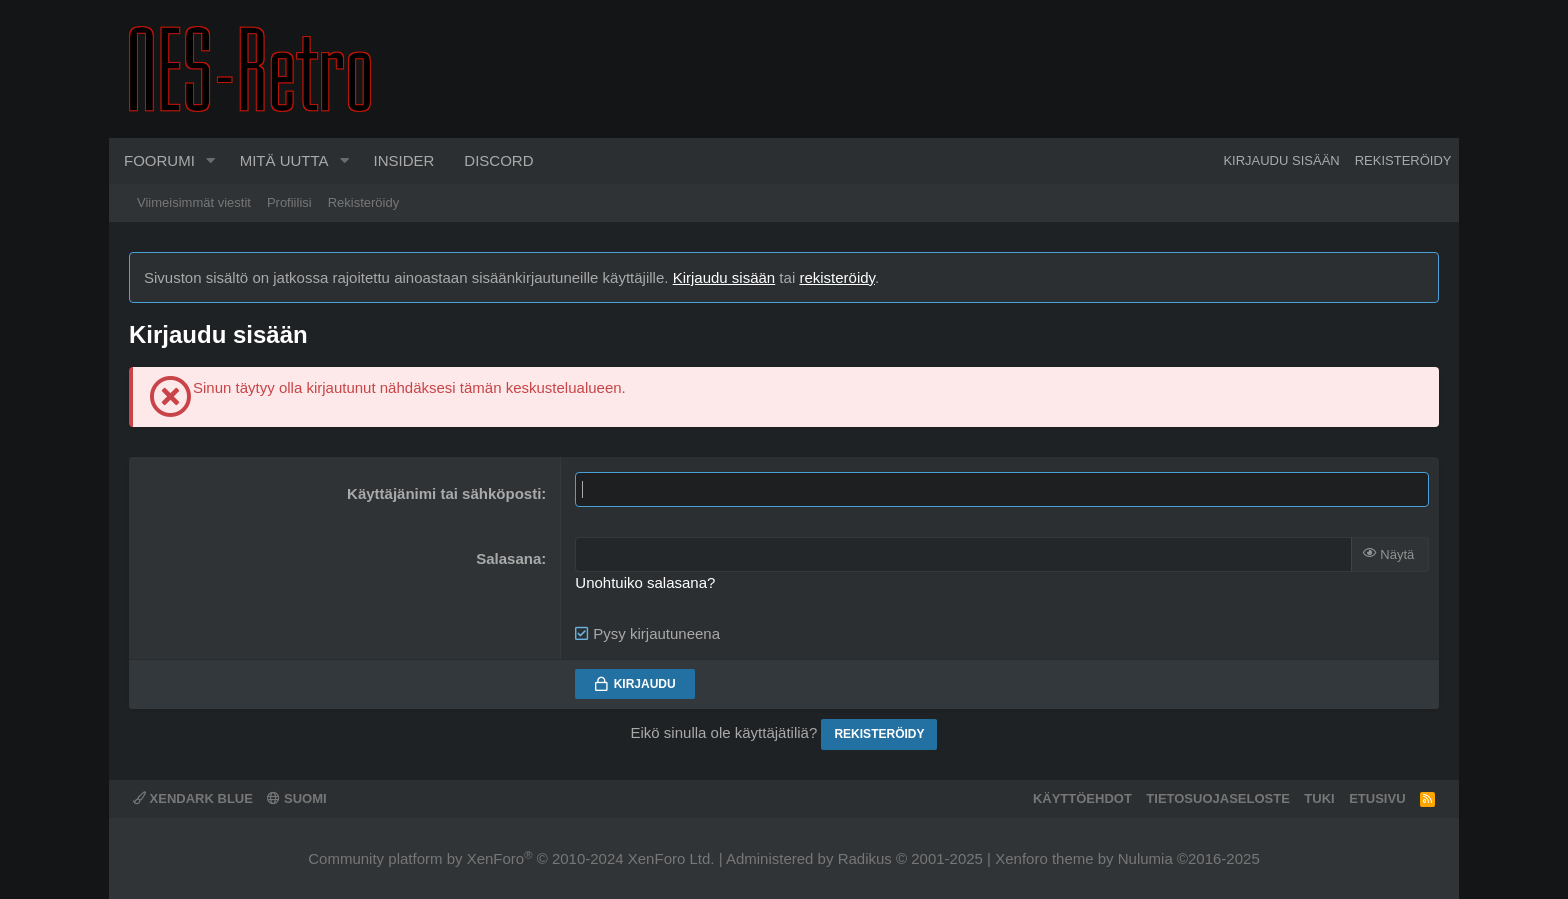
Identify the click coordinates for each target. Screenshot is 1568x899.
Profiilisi (289, 202)
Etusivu (1377, 798)
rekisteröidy (837, 277)
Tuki (1319, 798)
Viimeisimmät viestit (194, 202)
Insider (403, 160)
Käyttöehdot (1082, 798)
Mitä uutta (284, 160)
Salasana (508, 558)
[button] (211, 161)
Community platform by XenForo (511, 858)
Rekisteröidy (364, 202)
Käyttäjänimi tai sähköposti (444, 493)
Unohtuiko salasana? (645, 582)
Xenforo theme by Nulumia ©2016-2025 (1127, 858)
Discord (498, 160)
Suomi (296, 798)
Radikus (865, 858)
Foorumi (159, 160)
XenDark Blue (193, 798)
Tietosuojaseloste (1218, 798)
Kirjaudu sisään (724, 277)
